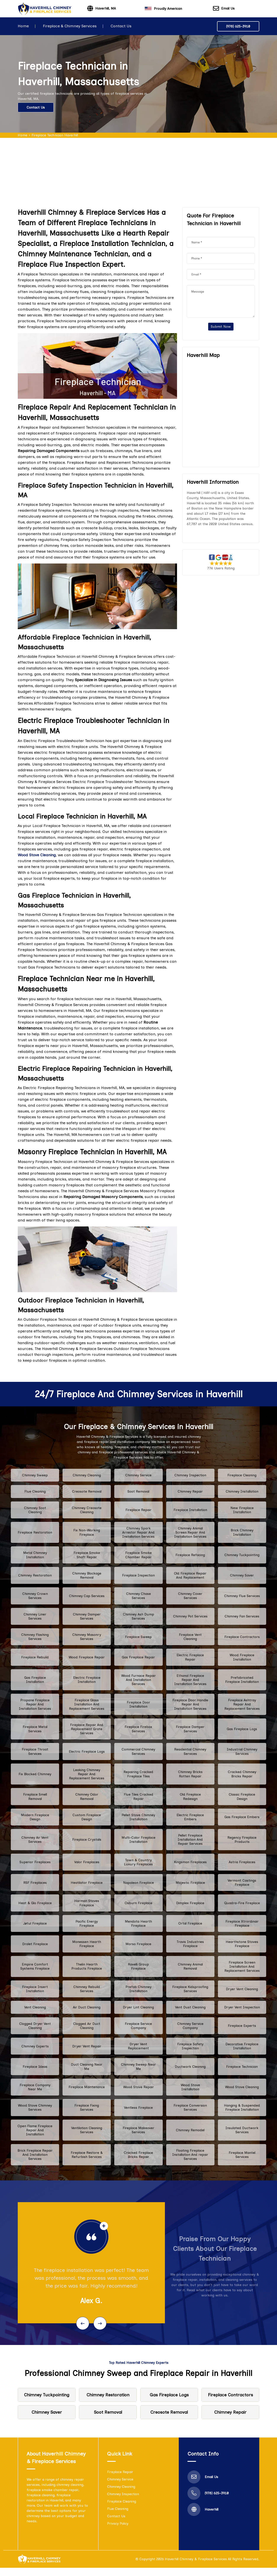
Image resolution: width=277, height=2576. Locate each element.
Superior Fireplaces (35, 1862)
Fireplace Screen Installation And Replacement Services (242, 1966)
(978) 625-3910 (238, 26)
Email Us (224, 8)
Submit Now (221, 326)
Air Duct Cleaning (86, 2009)
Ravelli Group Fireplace (138, 1966)
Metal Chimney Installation (35, 1555)
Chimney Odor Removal (86, 1796)
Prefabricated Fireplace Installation (242, 1680)
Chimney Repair (190, 1491)
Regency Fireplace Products (241, 1839)
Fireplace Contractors (242, 1637)
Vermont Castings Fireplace (242, 1882)
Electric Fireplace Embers (190, 1817)
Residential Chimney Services (190, 1751)
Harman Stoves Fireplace (86, 1903)
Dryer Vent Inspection (242, 2009)
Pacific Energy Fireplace (87, 1923)
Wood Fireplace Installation (242, 1657)
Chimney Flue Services (242, 1596)
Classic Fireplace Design (242, 1796)
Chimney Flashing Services (35, 1637)
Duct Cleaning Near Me (86, 2071)
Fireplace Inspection (138, 1575)
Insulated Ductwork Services (241, 2138)
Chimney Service (138, 1475)
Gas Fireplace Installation (35, 1680)
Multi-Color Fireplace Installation (138, 1839)
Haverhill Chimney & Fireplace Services (196, 2567)
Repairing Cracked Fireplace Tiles (138, 1774)
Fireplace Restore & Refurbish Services (87, 2163)
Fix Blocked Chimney (35, 1774)
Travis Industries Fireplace (190, 1944)
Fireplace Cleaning (241, 1475)
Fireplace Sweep (138, 1637)
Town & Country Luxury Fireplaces (138, 1862)
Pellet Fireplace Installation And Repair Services (190, 1839)
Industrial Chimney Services (242, 1751)
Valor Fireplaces (86, 1862)
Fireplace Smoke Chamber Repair (138, 1555)
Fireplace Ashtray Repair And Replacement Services (242, 1704)
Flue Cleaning (35, 1491)
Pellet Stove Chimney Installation (138, 1817)
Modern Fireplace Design (35, 1817)
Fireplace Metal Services (35, 1729)
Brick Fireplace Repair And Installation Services (35, 2163)
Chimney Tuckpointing (241, 1555)
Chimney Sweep (35, 1475)
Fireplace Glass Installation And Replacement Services (86, 1704)
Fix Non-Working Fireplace (86, 1532)
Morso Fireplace (138, 1944)
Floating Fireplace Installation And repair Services (190, 2163)
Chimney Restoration (35, 1575)
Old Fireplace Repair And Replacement (190, 1575)
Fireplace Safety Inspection (190, 2050)
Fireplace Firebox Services (138, 1729)
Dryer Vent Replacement (138, 2050)
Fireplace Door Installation (138, 1704)
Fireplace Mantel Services (242, 2163)
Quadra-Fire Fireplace (242, 1903)
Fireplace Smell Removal (35, 1796)
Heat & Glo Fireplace (35, 1903)
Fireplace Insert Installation (35, 1989)
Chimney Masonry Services (86, 1637)
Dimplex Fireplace (190, 1903)
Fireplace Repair (138, 1510)
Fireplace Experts (242, 2030)
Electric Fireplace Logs (86, 1751)
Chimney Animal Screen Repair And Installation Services (190, 1532)
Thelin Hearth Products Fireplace (86, 1966)
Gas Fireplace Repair (138, 1657)
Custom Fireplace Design (86, 1817)
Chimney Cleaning (87, 1475)
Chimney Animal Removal (190, 1966)
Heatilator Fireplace (87, 1883)
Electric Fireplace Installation (86, 1680)
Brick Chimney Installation (242, 1532)
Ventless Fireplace (138, 2114)
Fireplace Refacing (190, 1555)
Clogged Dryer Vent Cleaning (35, 2030)
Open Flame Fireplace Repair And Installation (35, 2138)
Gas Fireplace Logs (242, 1729)
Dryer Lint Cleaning (138, 2009)
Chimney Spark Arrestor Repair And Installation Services (138, 1532)
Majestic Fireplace (190, 1883)
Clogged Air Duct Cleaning (86, 2030)
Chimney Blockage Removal (86, 1575)
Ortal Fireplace (190, 1923)
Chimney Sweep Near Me (138, 2071)
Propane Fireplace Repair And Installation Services (35, 1704)
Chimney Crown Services (35, 1596)
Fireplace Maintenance (86, 2091)
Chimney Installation (242, 1491)
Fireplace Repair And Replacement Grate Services (86, 1729)
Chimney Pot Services (190, 1616)
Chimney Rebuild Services (86, 1989)
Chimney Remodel (190, 2138)
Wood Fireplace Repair (86, 1657)
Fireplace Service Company (138, 2030)
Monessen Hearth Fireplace (86, 1944)
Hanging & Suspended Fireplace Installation (242, 2113)
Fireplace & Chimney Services (70, 26)
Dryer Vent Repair (86, 2050)
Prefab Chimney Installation (138, 1989)
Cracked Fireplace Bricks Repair (138, 2163)
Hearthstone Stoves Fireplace (242, 1944)
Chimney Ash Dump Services (138, 1616)
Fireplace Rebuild (35, 1657)
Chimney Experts (35, 2050)
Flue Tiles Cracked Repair (138, 1796)
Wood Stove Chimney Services (35, 2114)
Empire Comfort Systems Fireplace (35, 1966)
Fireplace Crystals (86, 1839)
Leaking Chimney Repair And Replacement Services (86, 1774)
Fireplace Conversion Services (190, 2114)
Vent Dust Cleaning (190, 2009)
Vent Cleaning (35, 2009)
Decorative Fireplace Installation (241, 2050)
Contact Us (121, 26)
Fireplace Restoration (35, 1532)
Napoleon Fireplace (138, 1883)
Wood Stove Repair (138, 2091)
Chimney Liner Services (35, 1616)
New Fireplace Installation (242, 1510)
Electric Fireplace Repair (190, 1657)
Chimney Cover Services (190, 1596)
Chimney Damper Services (87, 1616)
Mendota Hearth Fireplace (138, 1923)
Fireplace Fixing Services (86, 2114)
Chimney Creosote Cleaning (86, 1510)
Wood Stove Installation (190, 2091)
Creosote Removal (86, 1491)
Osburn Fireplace (138, 1903)
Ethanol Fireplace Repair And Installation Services (190, 1680)
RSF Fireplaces (35, 1883)
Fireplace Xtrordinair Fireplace (242, 1923)
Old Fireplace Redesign (190, 1796)
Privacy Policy (117, 2532)
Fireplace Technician (242, 2071)
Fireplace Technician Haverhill (55, 135)
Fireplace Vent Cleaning (190, 1637)
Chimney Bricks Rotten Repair (190, 1774)
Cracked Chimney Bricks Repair (242, 1774)
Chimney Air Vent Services (34, 1839)
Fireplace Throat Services (35, 1751)
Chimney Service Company (190, 2030)
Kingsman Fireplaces (190, 1862)
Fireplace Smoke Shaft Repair (87, 1555)
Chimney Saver (242, 1575)
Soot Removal (138, 1491)
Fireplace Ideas (35, 2071)
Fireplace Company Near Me (35, 2091)
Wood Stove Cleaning (242, 2091)
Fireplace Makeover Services (138, 2138)
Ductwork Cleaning (190, 2071)
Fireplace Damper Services (190, 1729)
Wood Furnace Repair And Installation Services (138, 1680)
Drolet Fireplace (35, 1944)
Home (23, 26)
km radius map (221, 412)
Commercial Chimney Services (138, 1751)
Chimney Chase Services (138, 1596)
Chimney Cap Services (86, 1596)
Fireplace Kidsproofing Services (190, 1989)
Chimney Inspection (190, 1475)
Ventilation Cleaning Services (86, 2138)
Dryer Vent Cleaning (242, 1989)
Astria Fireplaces (242, 1862)
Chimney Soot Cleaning (35, 1510)
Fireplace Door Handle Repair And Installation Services (190, 1704)
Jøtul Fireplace (35, 1923)
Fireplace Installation (190, 1510)
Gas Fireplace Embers (241, 1817)
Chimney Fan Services (242, 1616)
